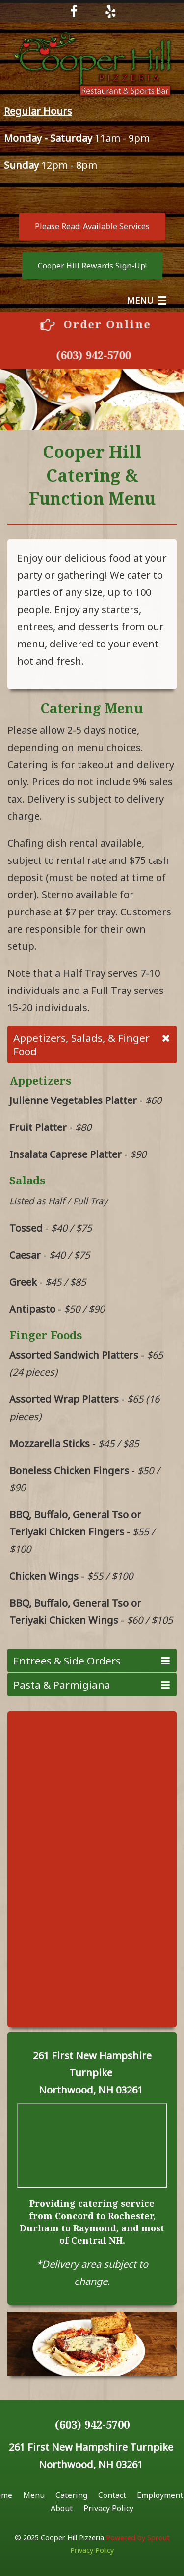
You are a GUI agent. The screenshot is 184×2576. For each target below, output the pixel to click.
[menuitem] (34, 2495)
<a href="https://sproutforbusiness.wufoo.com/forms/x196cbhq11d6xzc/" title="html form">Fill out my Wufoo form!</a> (92, 1867)
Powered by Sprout (138, 2537)
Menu (34, 2495)
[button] (92, 226)
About (62, 2508)
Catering (71, 2495)
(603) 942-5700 (99, 355)
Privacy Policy (108, 2508)
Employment (160, 2495)
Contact (112, 2495)
